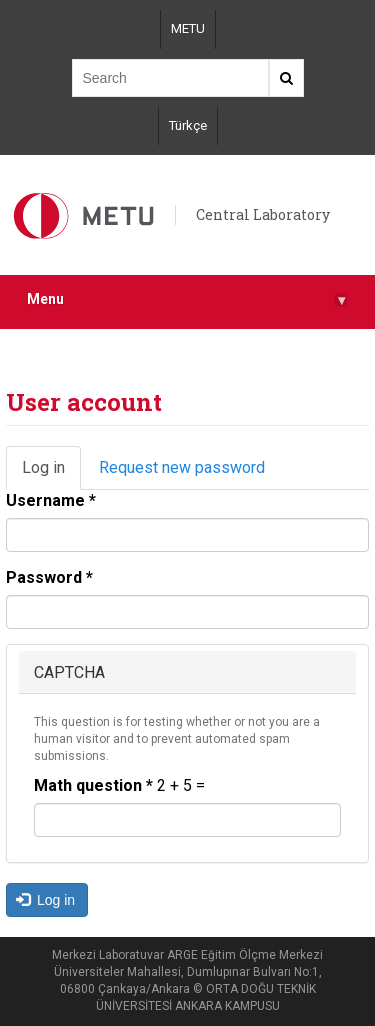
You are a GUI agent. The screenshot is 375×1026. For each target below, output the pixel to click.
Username (51, 500)
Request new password (182, 467)
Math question (93, 785)
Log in (51, 474)
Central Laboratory (263, 214)
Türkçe (188, 125)
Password (49, 577)
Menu (187, 299)
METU (188, 28)
